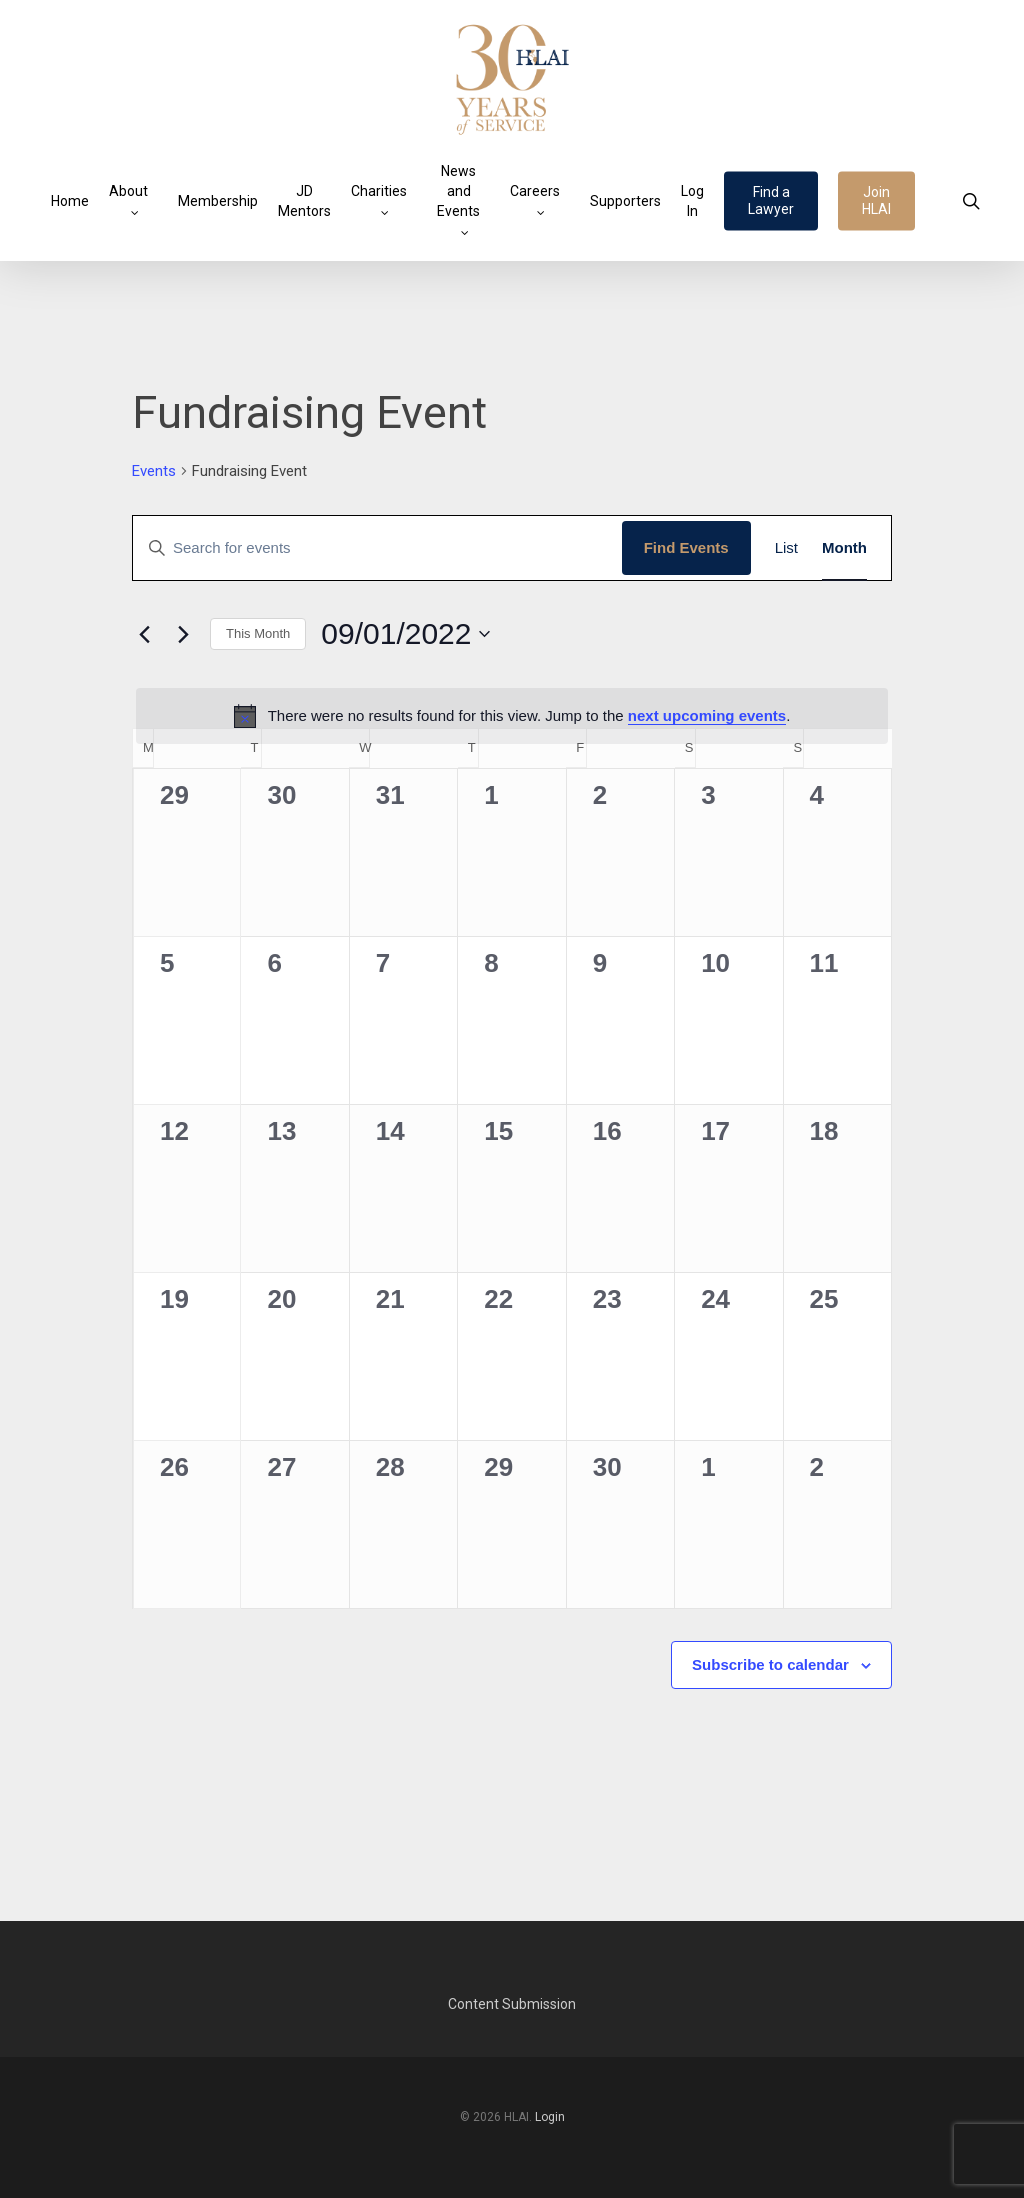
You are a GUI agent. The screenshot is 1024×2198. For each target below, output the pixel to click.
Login (550, 2117)
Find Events (686, 547)
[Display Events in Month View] (844, 548)
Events (154, 471)
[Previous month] (144, 634)
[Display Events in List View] (786, 548)
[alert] (512, 716)
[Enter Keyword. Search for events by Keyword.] (377, 548)
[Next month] (183, 634)
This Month (258, 633)
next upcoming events (707, 715)
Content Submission (512, 2004)
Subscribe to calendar (770, 1664)
